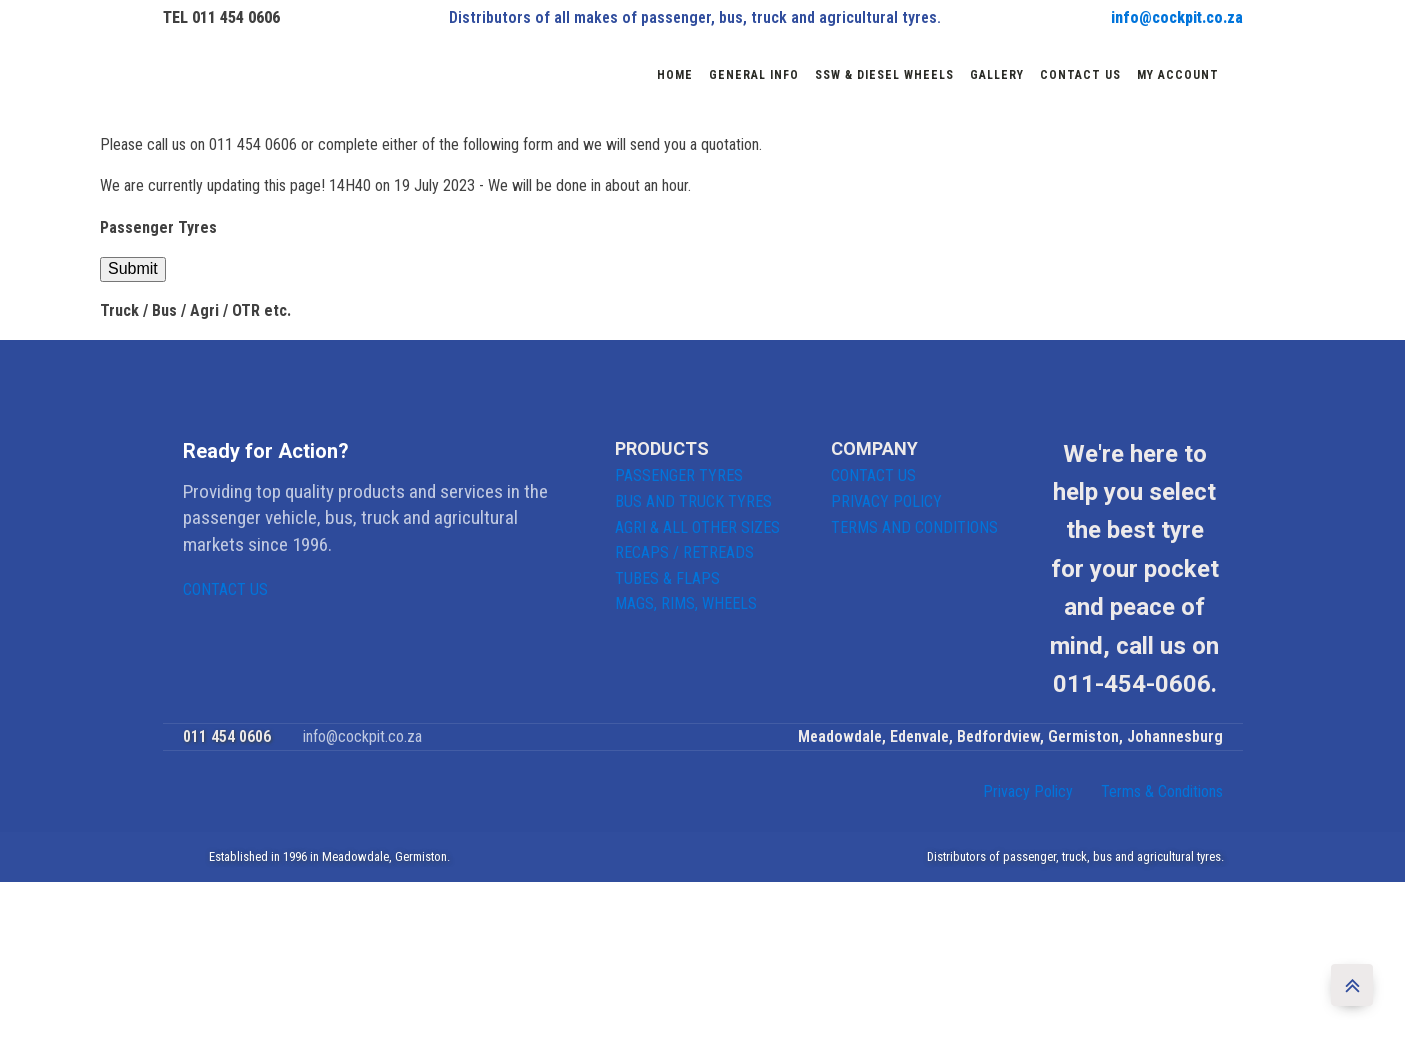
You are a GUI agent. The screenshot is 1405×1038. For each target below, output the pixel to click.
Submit (133, 268)
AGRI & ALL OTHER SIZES (697, 527)
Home (675, 75)
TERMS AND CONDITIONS (914, 527)
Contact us (1080, 75)
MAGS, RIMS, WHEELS (686, 603)
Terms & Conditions (1162, 791)
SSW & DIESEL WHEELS (884, 75)
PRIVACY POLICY (886, 501)
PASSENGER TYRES (679, 475)
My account (1178, 75)
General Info (754, 75)
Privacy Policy (1028, 791)
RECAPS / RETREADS (684, 552)
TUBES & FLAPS (667, 578)
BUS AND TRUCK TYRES (693, 501)
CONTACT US (225, 589)
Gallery (997, 75)
